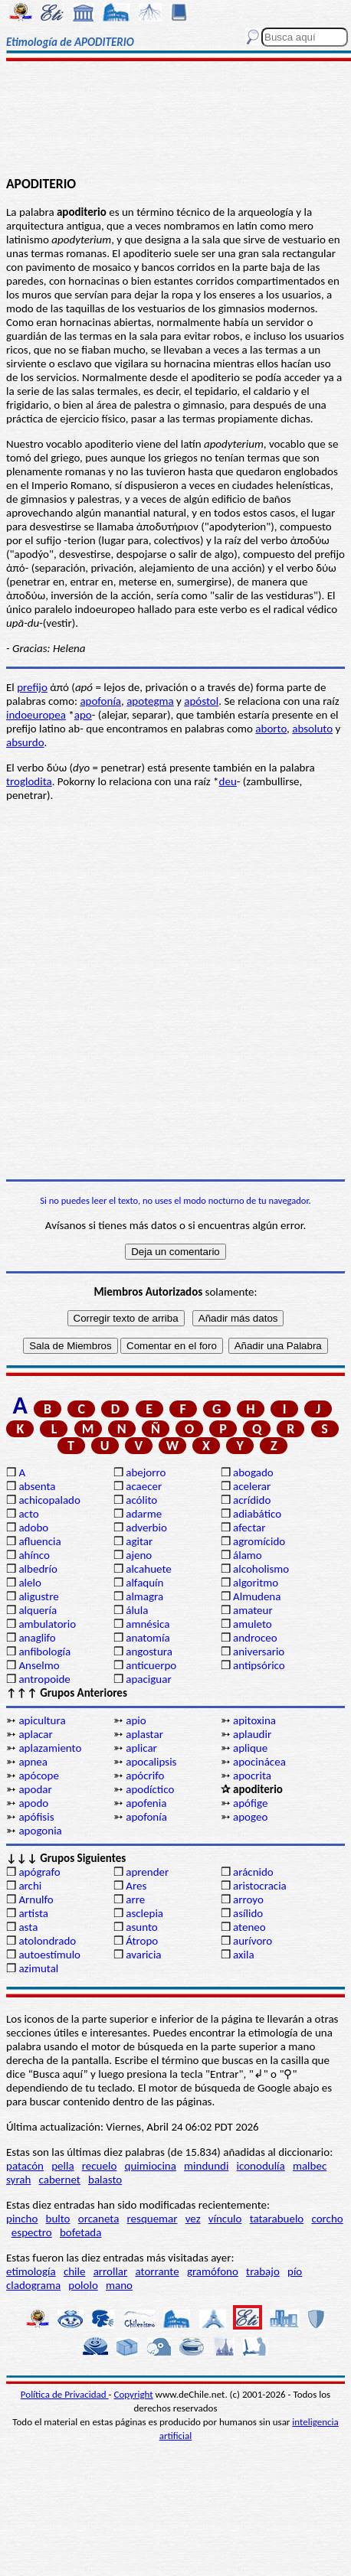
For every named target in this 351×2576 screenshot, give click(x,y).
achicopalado (49, 1500)
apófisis (36, 1817)
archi (29, 1886)
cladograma (33, 2285)
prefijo (32, 687)
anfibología (44, 1651)
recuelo (99, 2166)
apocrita (252, 1775)
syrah (18, 2179)
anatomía (148, 1638)
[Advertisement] (175, 120)
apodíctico (150, 1789)
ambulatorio (47, 1624)
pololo (83, 2285)
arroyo (248, 1899)
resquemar (152, 2218)
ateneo (249, 1927)
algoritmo (255, 1583)
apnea (33, 1762)
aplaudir (252, 1734)
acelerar (252, 1486)
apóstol (201, 701)
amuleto (252, 1624)
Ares (136, 1886)
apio (136, 1720)
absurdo (25, 742)
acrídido (252, 1500)
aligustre (38, 1596)
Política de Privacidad (65, 2394)
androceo (255, 1638)
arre (135, 1899)
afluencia (39, 1541)
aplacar (35, 1734)
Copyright (133, 2394)
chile (75, 2271)
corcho (327, 2218)
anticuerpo (151, 1665)
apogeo (250, 1817)
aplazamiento (49, 1748)
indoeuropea (36, 715)
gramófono (212, 2271)
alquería (37, 1610)
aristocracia (260, 1886)
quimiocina (150, 2166)
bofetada (80, 2232)
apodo (33, 1803)
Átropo (142, 1941)
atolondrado (47, 1941)
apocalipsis (151, 1762)
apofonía (100, 701)
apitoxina (254, 1720)
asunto (141, 1927)
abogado (253, 1472)
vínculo (225, 2218)
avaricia (143, 1954)
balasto (105, 2179)
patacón (25, 2166)
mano (119, 2285)
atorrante (157, 2271)
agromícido (259, 1541)
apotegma (150, 701)
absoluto (312, 728)
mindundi (206, 2166)
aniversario (258, 1651)
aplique (250, 1748)
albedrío (37, 1569)
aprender (147, 1872)
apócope (38, 1775)
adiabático (257, 1514)
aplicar (141, 1748)
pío (294, 2271)
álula (137, 1610)
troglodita (29, 781)
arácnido (253, 1872)
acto (28, 1514)
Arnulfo (35, 1899)
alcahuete (149, 1569)
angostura (149, 1651)
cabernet (59, 2179)
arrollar (110, 2271)
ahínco (34, 1555)
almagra (144, 1596)
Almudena (256, 1596)
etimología (31, 2271)
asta (28, 1927)
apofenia (146, 1803)
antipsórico (259, 1665)
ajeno (139, 1555)
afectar (249, 1527)
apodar (34, 1789)
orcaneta (99, 2218)
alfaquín (144, 1583)
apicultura (41, 1720)
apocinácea (259, 1762)
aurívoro (252, 1941)
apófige (250, 1803)
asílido (248, 1913)
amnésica (147, 1624)
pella (62, 2166)
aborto (271, 728)
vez (193, 2218)
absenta (36, 1486)
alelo (29, 1583)
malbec (309, 2166)
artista (33, 1913)
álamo (247, 1555)
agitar (139, 1541)
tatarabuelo (277, 2218)
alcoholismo (261, 1569)
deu (228, 781)
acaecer (144, 1486)
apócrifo (145, 1775)
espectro (31, 2232)
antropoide (44, 1679)
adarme (144, 1514)
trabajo (263, 2271)
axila (243, 1954)
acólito (141, 1500)
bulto (58, 2218)
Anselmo (38, 1665)
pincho (22, 2218)
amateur (253, 1610)
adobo (33, 1527)
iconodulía (261, 2166)
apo (83, 715)
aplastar (144, 1734)
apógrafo (39, 1872)
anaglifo (36, 1638)
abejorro (146, 1472)
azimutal (38, 1968)
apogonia (39, 1830)
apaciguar (148, 1679)
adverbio (146, 1527)
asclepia (144, 1913)
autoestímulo (49, 1954)
